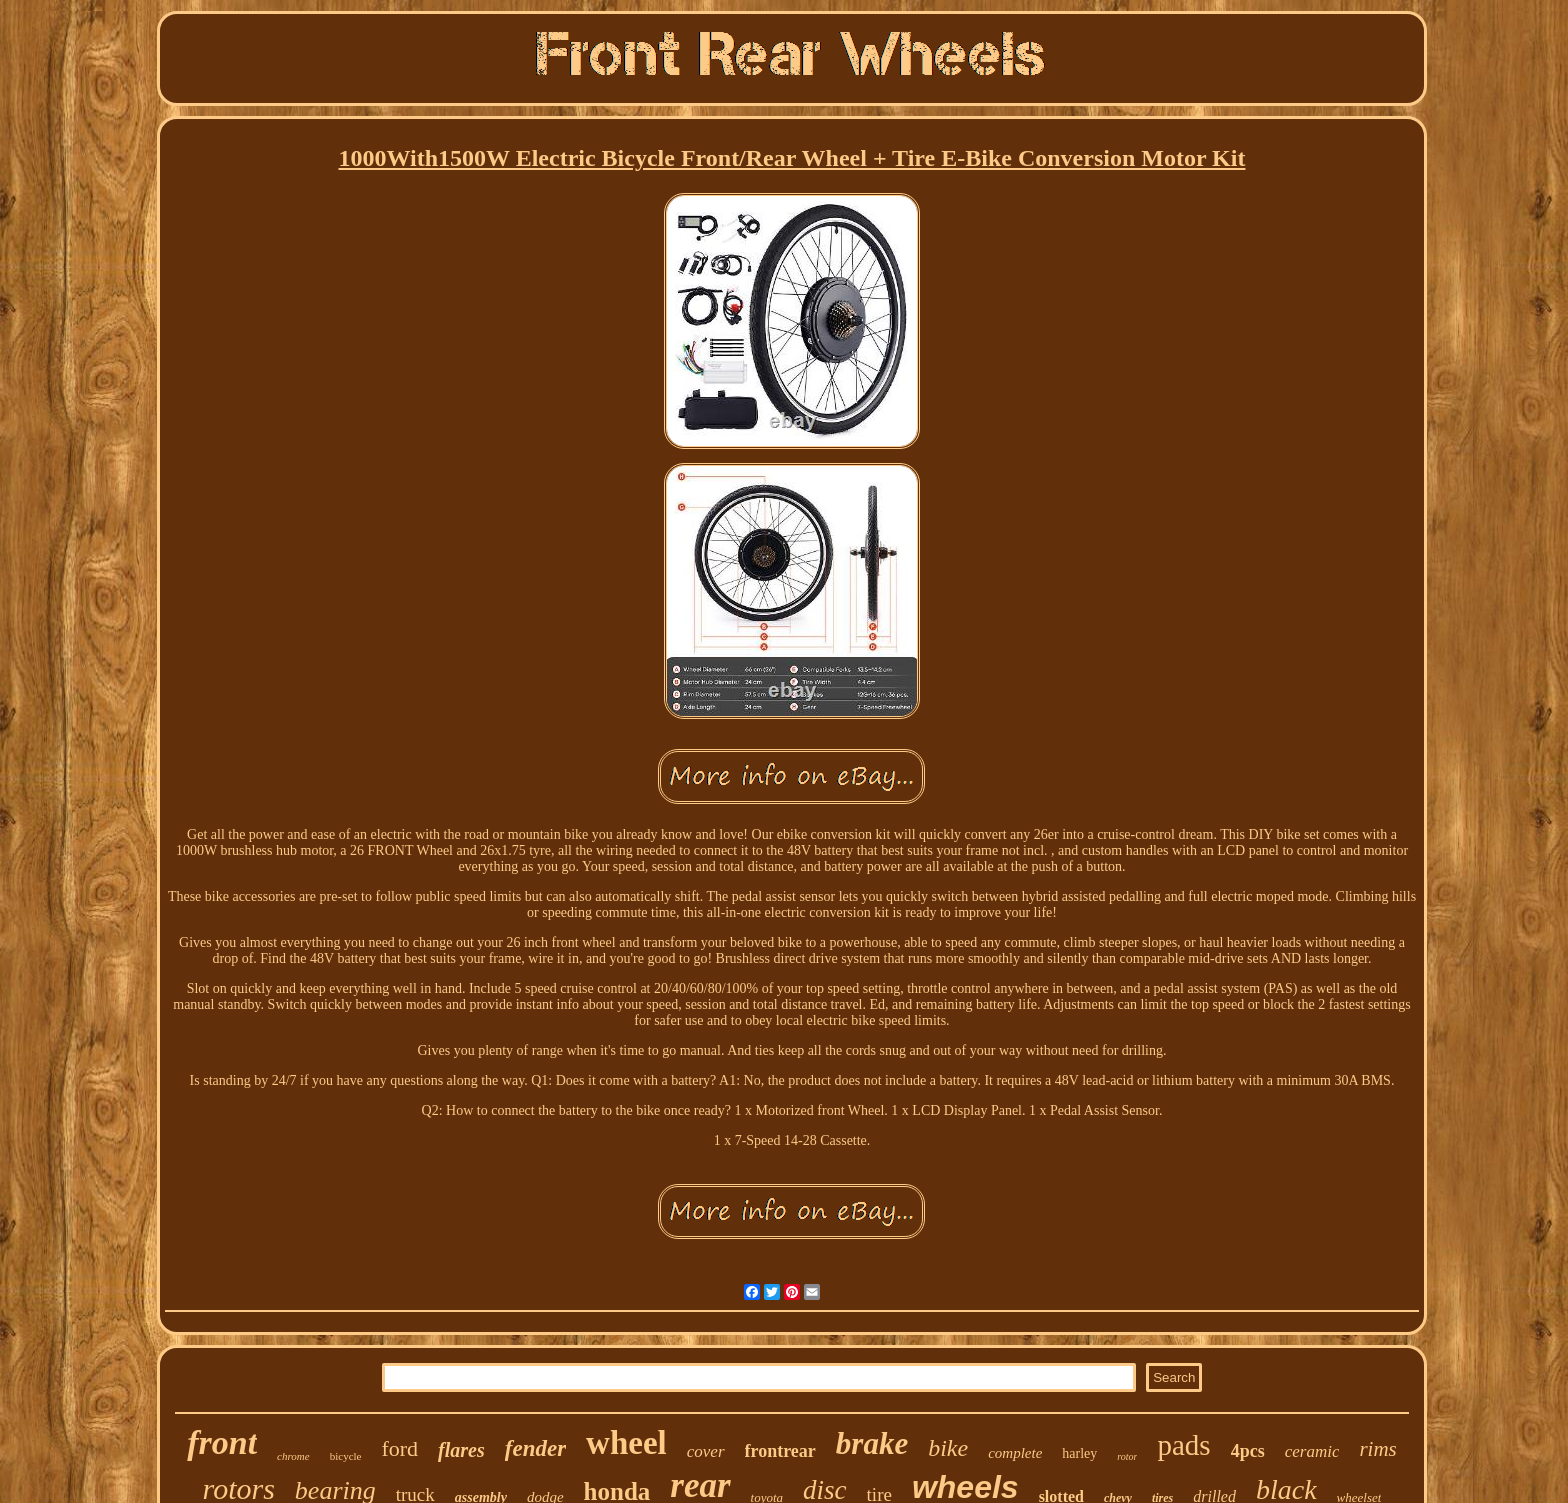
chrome (293, 1456)
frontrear (780, 1451)
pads (1183, 1445)
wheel (626, 1443)
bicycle (346, 1456)
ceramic (1312, 1451)
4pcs (1248, 1451)
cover (706, 1451)
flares (461, 1450)
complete (1015, 1453)
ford (399, 1448)
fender (535, 1448)
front (222, 1442)
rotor (1127, 1456)
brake (872, 1443)
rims (1377, 1449)
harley (1079, 1453)
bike (948, 1448)
